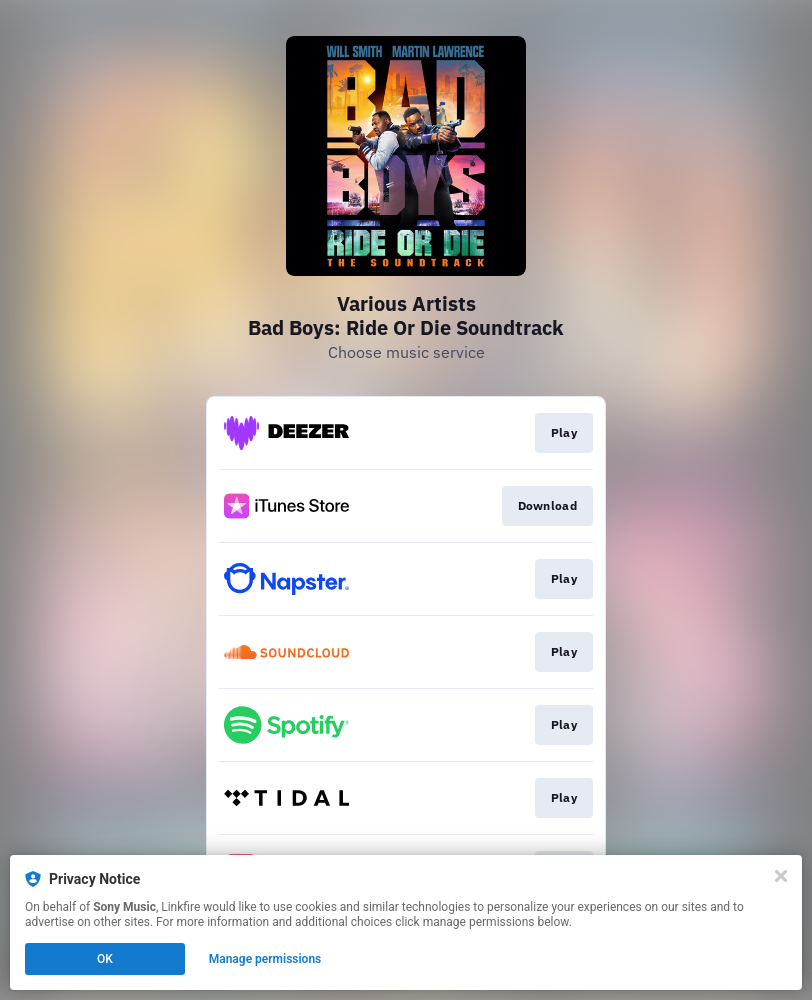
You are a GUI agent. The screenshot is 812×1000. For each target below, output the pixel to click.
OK (105, 959)
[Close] (781, 876)
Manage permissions (265, 959)
